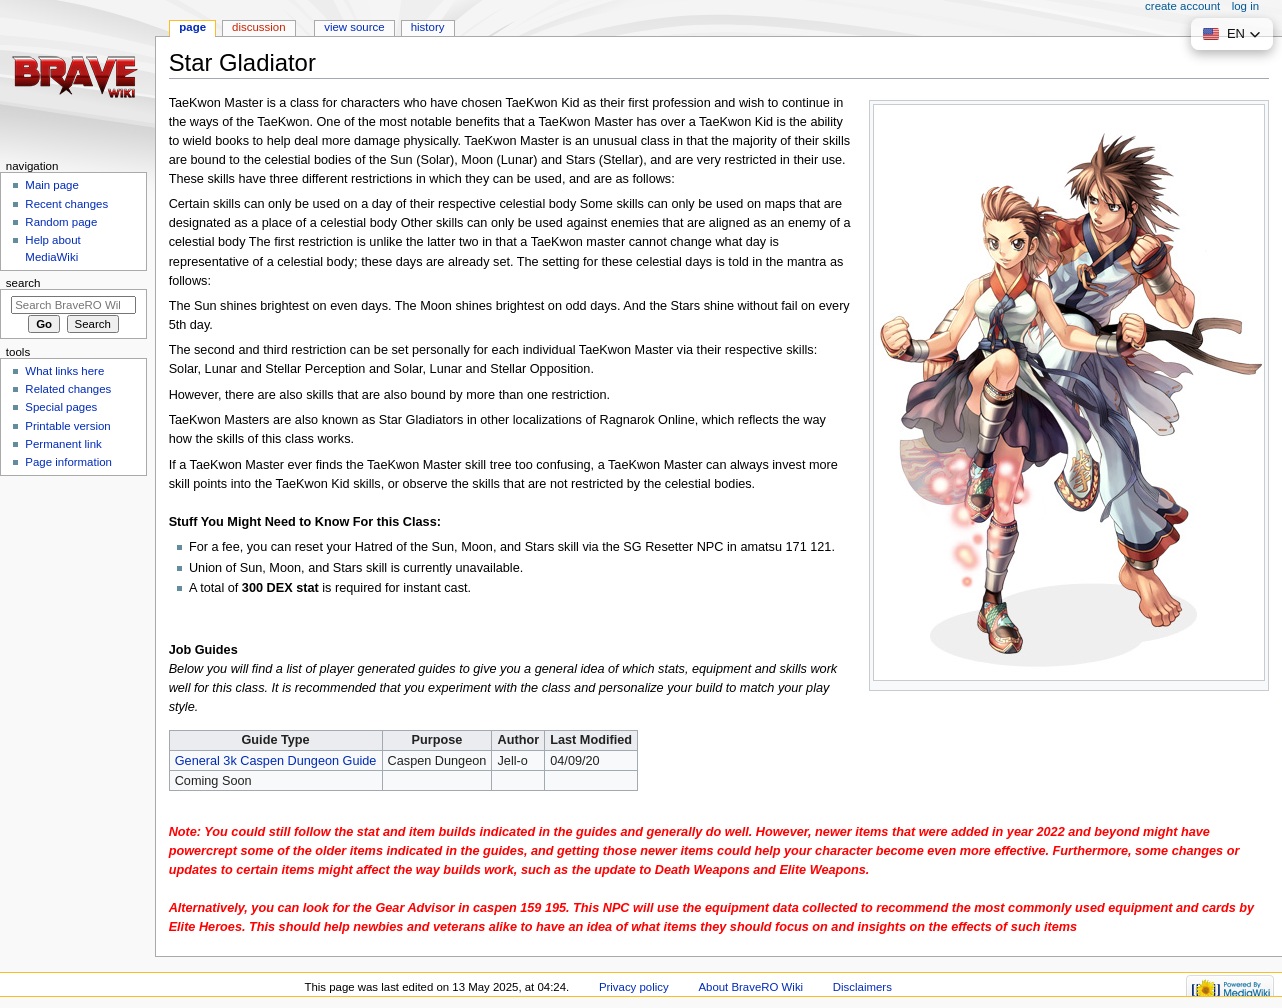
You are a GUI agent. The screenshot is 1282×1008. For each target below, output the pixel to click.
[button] (1232, 34)
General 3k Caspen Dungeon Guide (276, 761)
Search (23, 283)
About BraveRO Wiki (750, 987)
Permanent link (63, 444)
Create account (1182, 6)
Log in (1245, 6)
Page (192, 27)
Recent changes (66, 204)
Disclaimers (862, 987)
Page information (68, 462)
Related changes (68, 389)
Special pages (61, 407)
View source (354, 27)
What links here (64, 371)
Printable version (67, 426)
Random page (61, 222)
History (428, 27)
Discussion (258, 27)
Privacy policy (634, 987)
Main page (52, 185)
